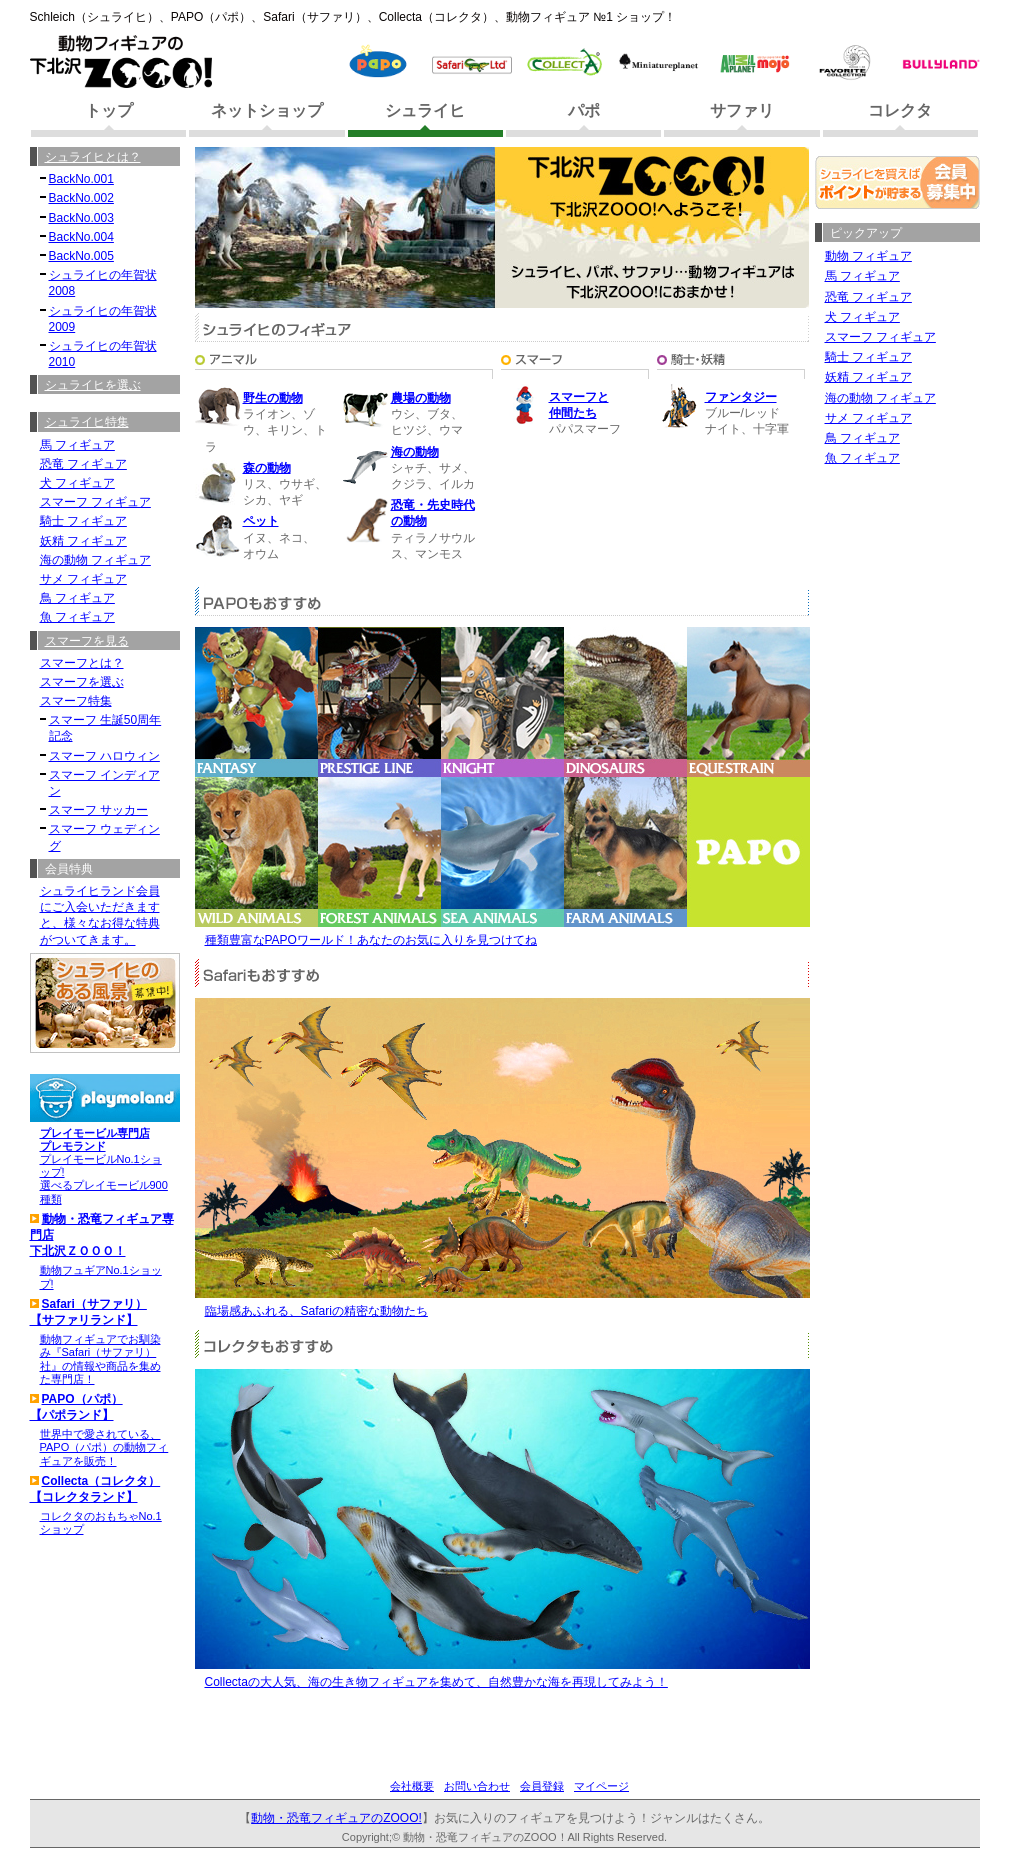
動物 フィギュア (868, 256)
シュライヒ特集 (87, 422)
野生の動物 (273, 398)
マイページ (601, 1786)
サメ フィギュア (868, 418)
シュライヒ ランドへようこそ (301, 156)
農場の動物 (421, 398)
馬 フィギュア (862, 276)
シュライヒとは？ (93, 157)
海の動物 (415, 452)
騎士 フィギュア (868, 357)
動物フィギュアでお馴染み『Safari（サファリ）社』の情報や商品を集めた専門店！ (100, 1359)
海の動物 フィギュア (880, 398)
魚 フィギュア (862, 458)
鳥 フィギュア (862, 438)
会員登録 (542, 1786)
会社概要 (412, 1786)
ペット (261, 521)
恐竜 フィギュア (868, 297)
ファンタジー (741, 397)
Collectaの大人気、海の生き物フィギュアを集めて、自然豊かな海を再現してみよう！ (436, 1682)
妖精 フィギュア (868, 377)
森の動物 (267, 468)
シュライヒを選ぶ (93, 385)
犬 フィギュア (862, 317)
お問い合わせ (477, 1786)
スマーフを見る (87, 641)
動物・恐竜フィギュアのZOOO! (336, 1818)
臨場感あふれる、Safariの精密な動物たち (316, 1311)
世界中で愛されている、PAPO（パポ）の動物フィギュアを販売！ (104, 1447)
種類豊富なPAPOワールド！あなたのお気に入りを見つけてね (371, 940)
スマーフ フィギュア (880, 337)
